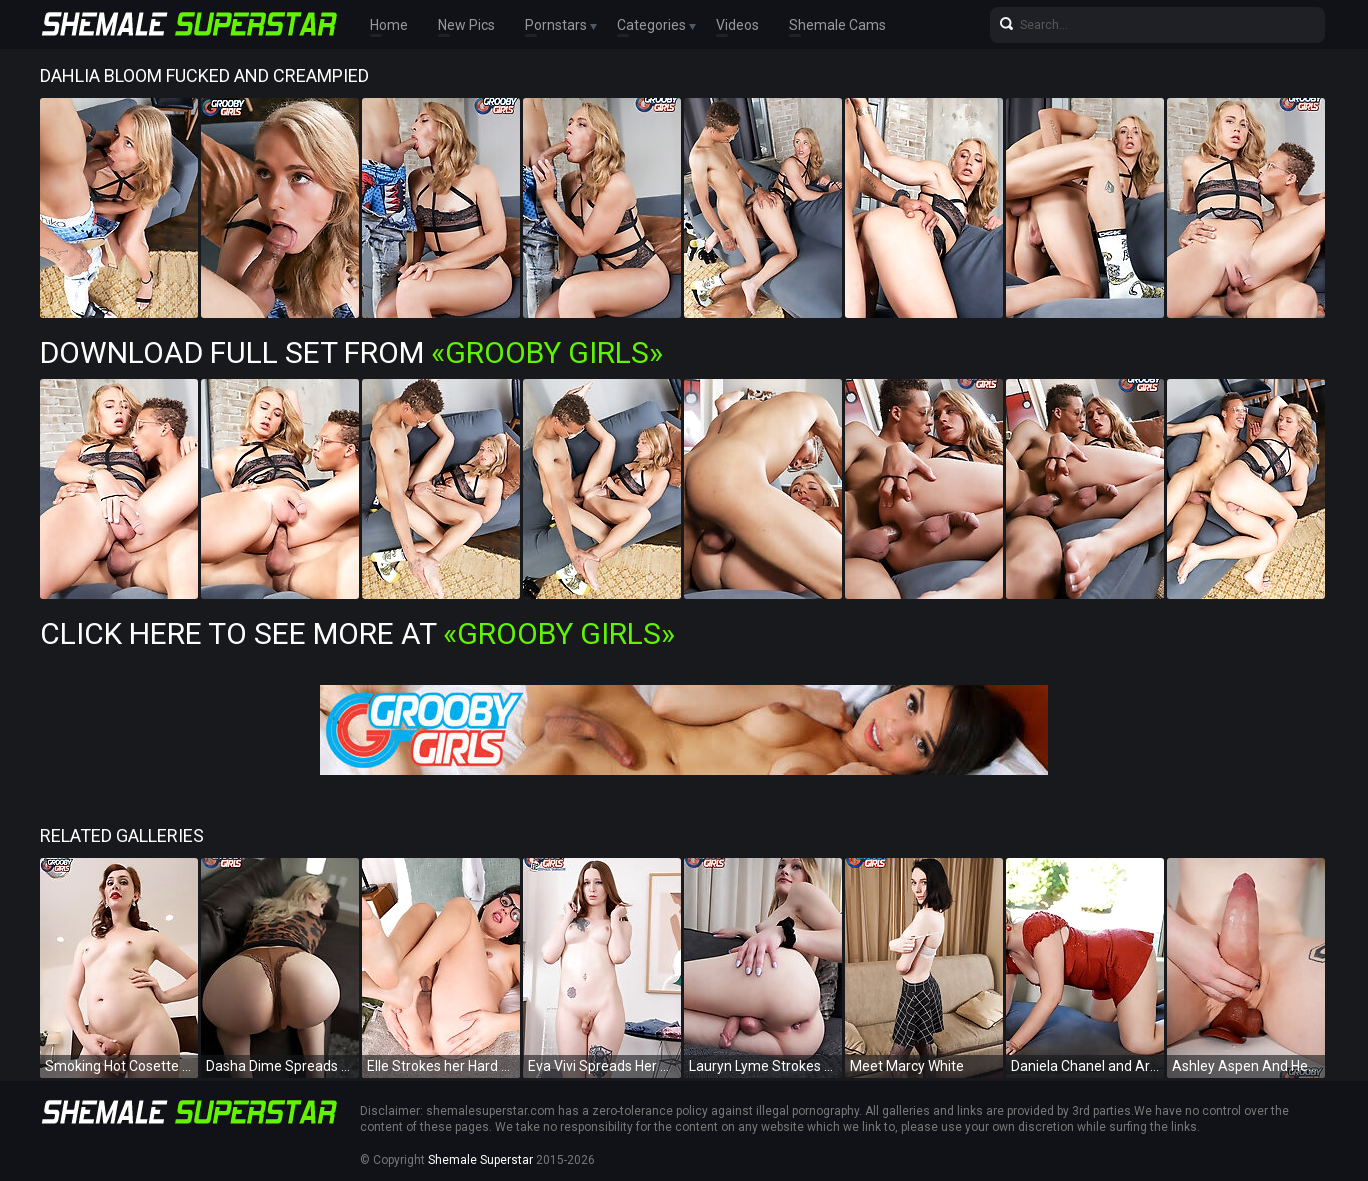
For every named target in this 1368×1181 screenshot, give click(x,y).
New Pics (466, 25)
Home (389, 25)
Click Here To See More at (357, 633)
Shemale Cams (837, 25)
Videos (737, 25)
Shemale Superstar (480, 1160)
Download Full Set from (351, 352)
